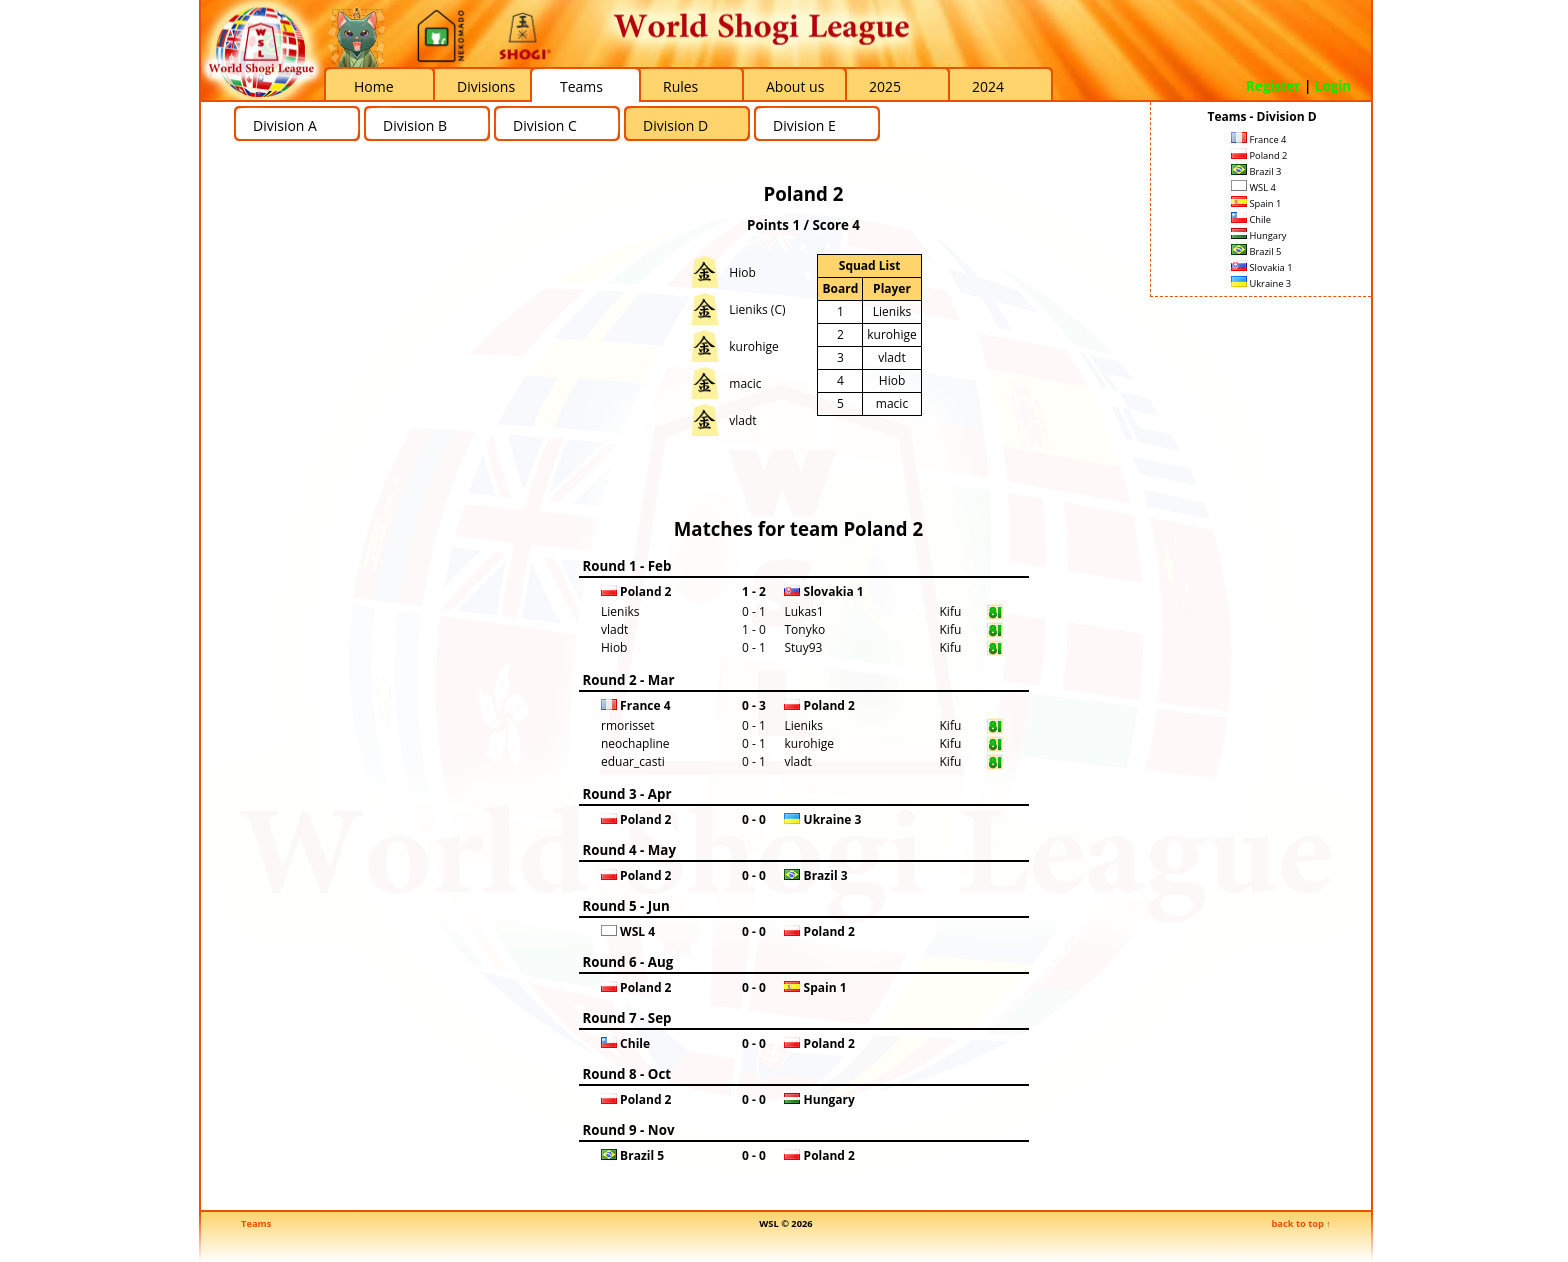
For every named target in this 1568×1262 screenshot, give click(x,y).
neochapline (635, 743)
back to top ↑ (1301, 1223)
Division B (415, 125)
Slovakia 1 (1262, 267)
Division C (545, 125)
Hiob (742, 272)
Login (1333, 86)
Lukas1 (803, 611)
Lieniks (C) (757, 309)
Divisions (486, 86)
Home (374, 86)
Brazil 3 (1256, 171)
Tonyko (804, 629)
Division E (804, 125)
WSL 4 (1253, 187)
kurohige (753, 346)
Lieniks (892, 311)
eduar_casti (633, 761)
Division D (675, 125)
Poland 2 (1259, 155)
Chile (1251, 219)
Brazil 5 (1256, 251)
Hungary (1258, 235)
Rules (680, 86)
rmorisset (628, 725)
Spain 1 (1256, 203)
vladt (742, 420)
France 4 (1258, 139)
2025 (885, 86)
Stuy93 (803, 647)
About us (795, 86)
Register (1273, 86)
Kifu (951, 611)
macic (745, 383)
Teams (581, 86)
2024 (988, 86)
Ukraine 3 (1261, 283)
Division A (285, 125)
